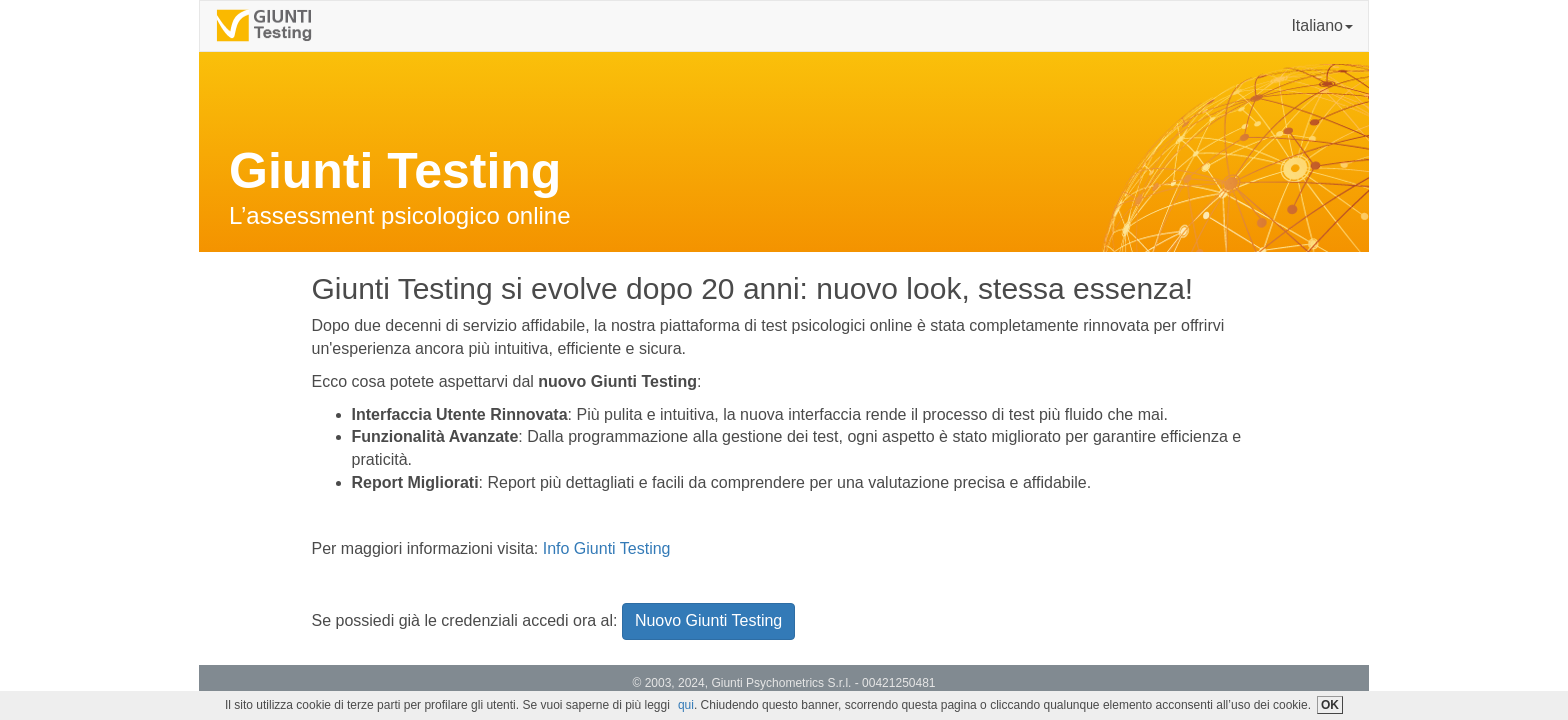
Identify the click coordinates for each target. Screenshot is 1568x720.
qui (686, 705)
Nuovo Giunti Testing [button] (708, 620)
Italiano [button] (1322, 25)
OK (1330, 705)
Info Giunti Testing (607, 548)
